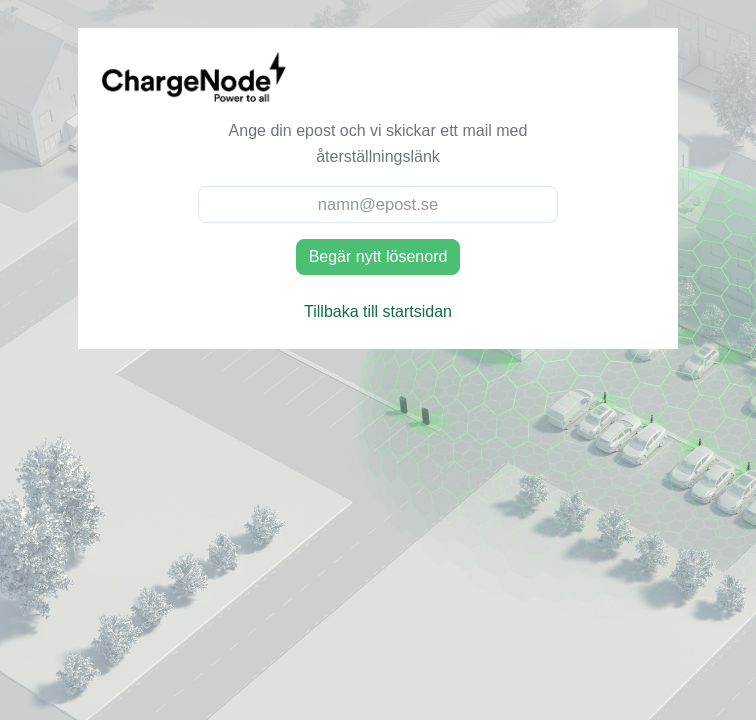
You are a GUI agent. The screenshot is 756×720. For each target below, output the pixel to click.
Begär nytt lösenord (378, 256)
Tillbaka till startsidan (378, 311)
